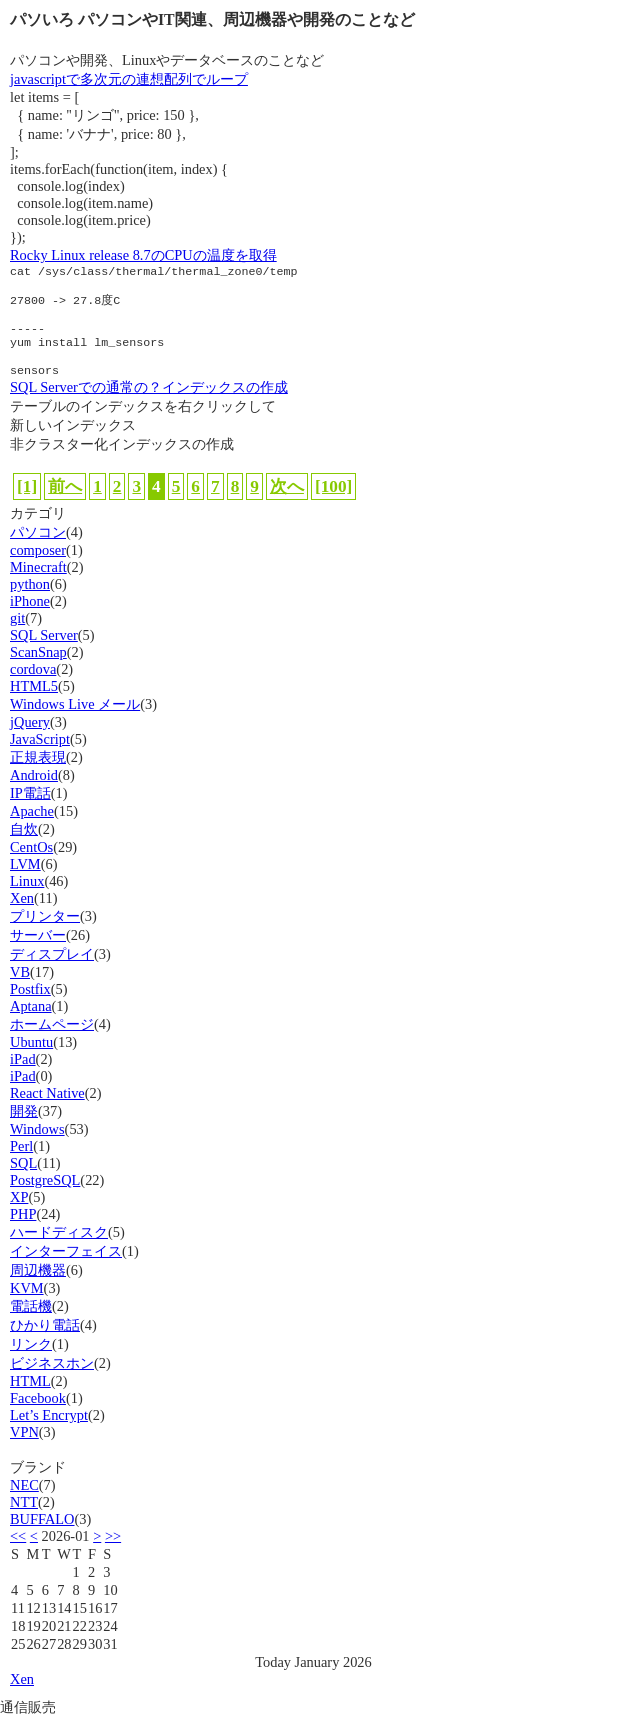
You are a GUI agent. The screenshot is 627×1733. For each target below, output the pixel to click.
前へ (65, 502)
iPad (23, 1075)
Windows (37, 1145)
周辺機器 (38, 1286)
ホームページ (52, 1040)
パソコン (38, 548)
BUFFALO (42, 1535)
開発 (24, 1127)
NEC (24, 1501)
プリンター (45, 932)
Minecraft (38, 583)
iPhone (30, 617)
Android (34, 791)
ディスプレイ (52, 970)
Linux (27, 897)
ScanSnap (38, 668)
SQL (23, 1179)
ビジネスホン (52, 1379)
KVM (27, 1304)
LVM (25, 880)
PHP (23, 1230)
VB (20, 988)
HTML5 (34, 702)
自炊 (24, 845)
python (30, 600)
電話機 (31, 1322)
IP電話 (30, 809)
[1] (27, 502)
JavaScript (40, 755)
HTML (30, 1397)
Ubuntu (31, 1058)
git (17, 634)
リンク (31, 1360)
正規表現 (38, 773)
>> (113, 1552)
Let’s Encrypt (49, 1431)
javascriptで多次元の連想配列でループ (129, 79)
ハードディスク (59, 1248)
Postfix (30, 1005)
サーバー (38, 951)
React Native (47, 1109)
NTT (24, 1518)
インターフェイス (66, 1267)
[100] (333, 502)
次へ (287, 502)
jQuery (30, 738)
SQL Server (44, 651)
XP (19, 1213)
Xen (22, 914)
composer (38, 566)
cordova (33, 685)
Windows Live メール (75, 720)
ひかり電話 (45, 1341)
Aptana (31, 1022)
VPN (24, 1448)
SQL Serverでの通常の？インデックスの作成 (149, 403)
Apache (32, 827)
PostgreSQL (45, 1196)
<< (18, 1552)
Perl (21, 1162)
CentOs (31, 863)
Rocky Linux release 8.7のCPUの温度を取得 (143, 255)
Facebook (38, 1414)
